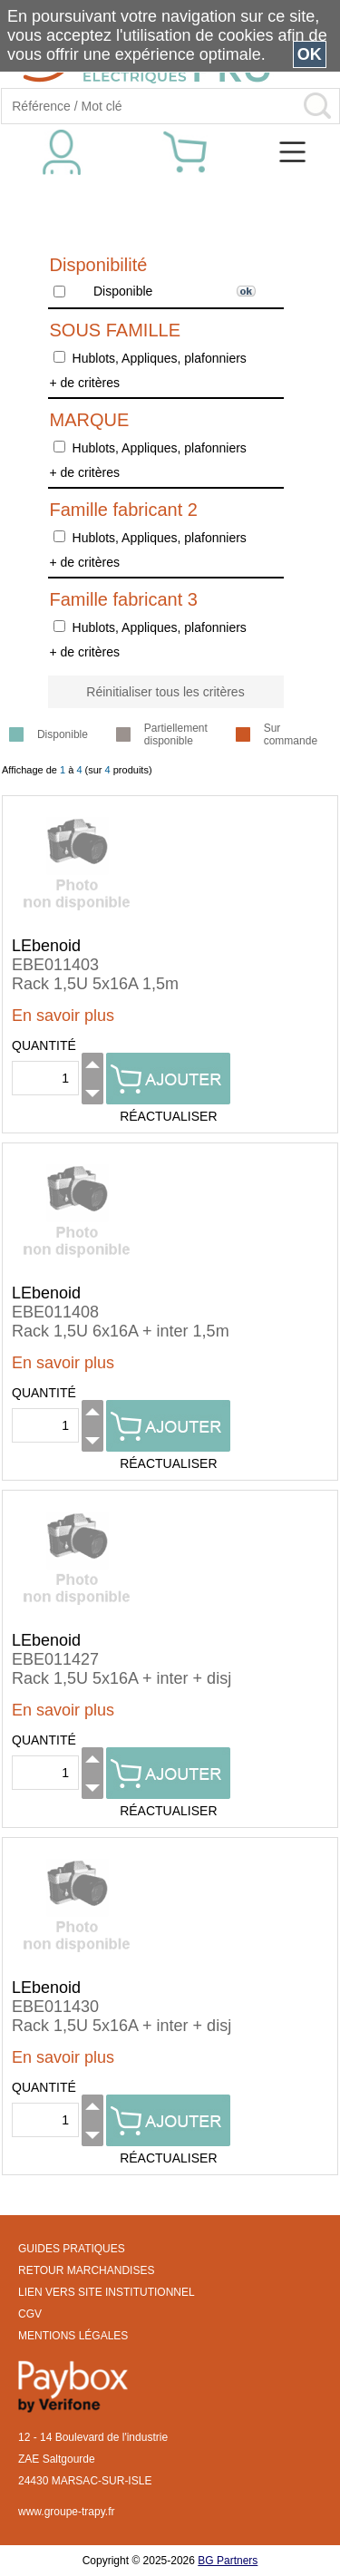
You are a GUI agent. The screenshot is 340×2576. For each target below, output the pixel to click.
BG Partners (227, 2560)
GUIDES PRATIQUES (71, 2248)
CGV (30, 2314)
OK (309, 54)
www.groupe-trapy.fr (66, 2511)
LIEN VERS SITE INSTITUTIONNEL (106, 2292)
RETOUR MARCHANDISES (86, 2270)
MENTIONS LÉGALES (73, 2335)
